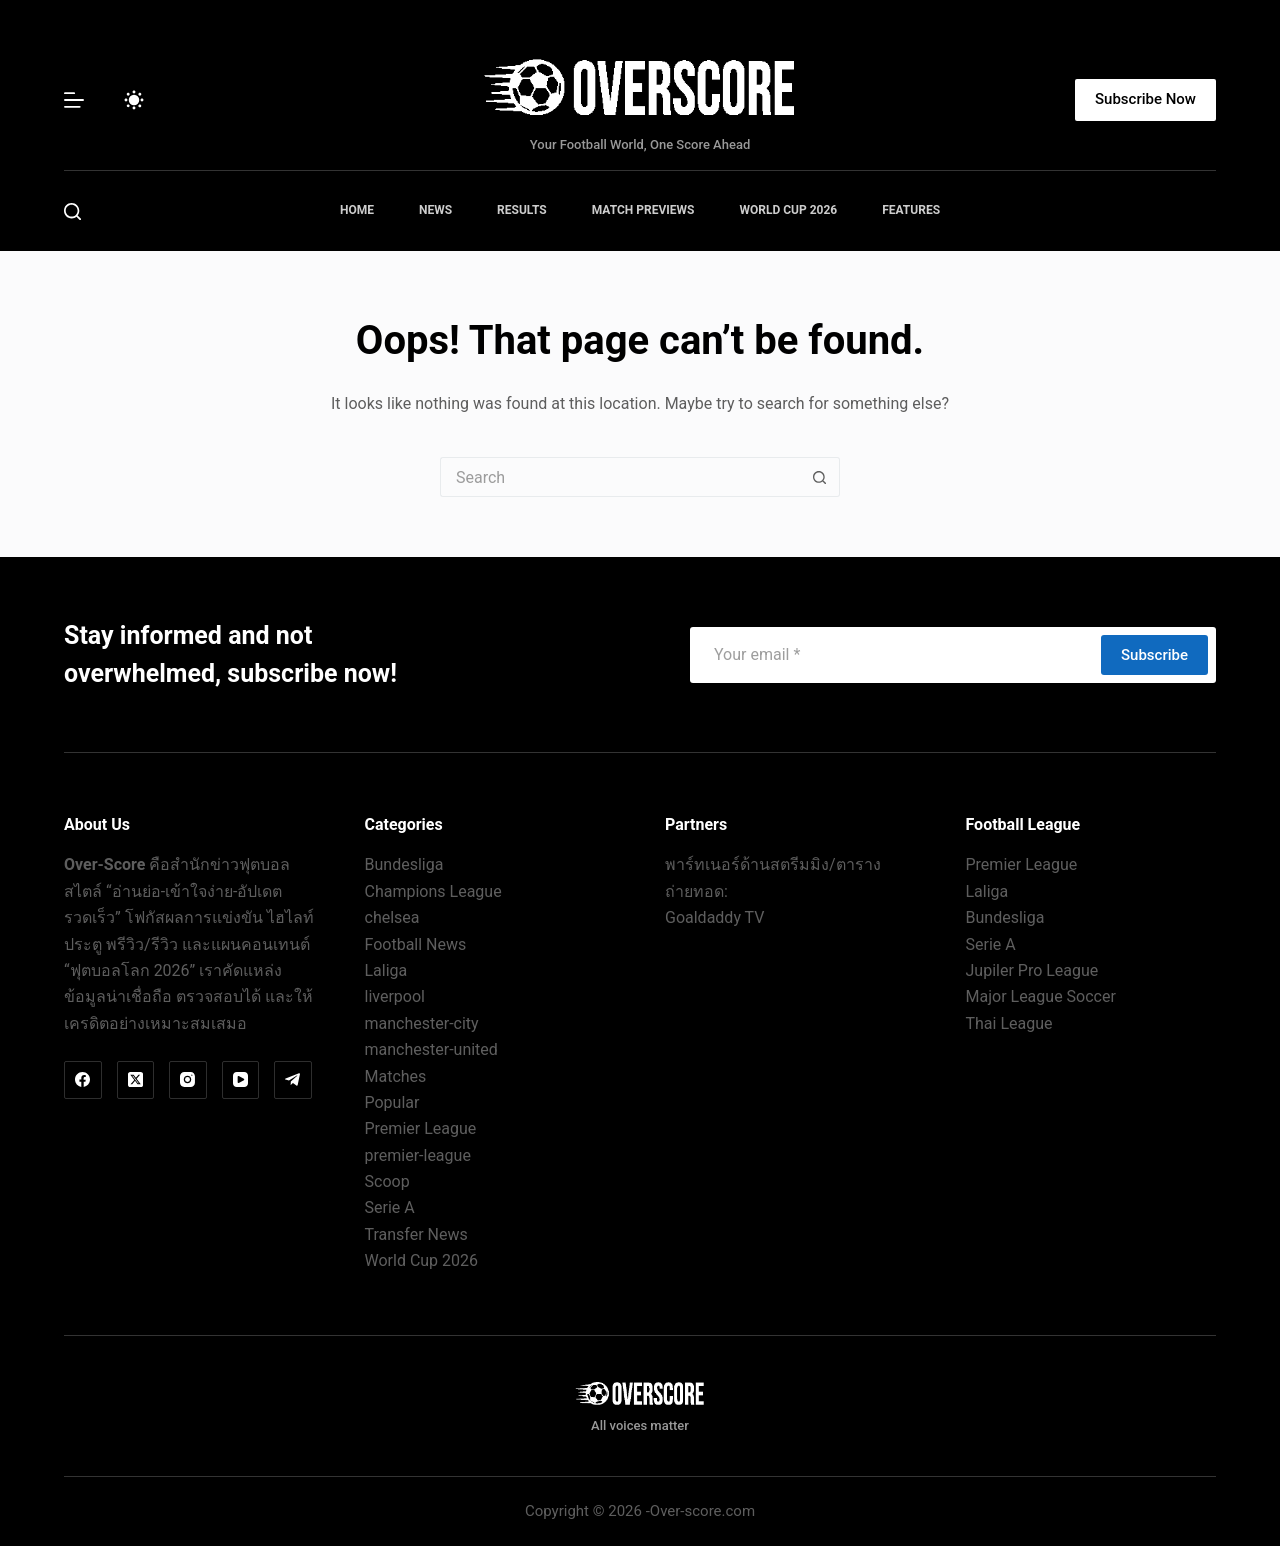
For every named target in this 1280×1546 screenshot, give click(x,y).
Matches (396, 1076)
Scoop (387, 1181)
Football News (416, 944)
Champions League (433, 891)
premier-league (418, 1155)
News (435, 210)
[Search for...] (620, 477)
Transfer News (416, 1234)
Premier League (421, 1128)
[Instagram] (188, 1080)
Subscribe (1154, 655)
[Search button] (820, 477)
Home (357, 210)
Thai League (1009, 1023)
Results (522, 210)
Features (911, 210)
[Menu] (74, 100)
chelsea (392, 917)
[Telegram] (293, 1080)
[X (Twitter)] (136, 1080)
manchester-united (431, 1049)
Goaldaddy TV (714, 917)
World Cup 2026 (788, 210)
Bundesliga (404, 864)
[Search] (72, 211)
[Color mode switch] (134, 100)
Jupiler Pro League (1032, 970)
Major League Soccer (1041, 996)
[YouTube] (241, 1080)
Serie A (390, 1207)
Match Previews (643, 210)
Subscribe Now (1145, 99)
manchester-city (422, 1023)
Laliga (386, 970)
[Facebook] (83, 1080)
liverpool (395, 996)
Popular (392, 1102)
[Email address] (894, 655)
